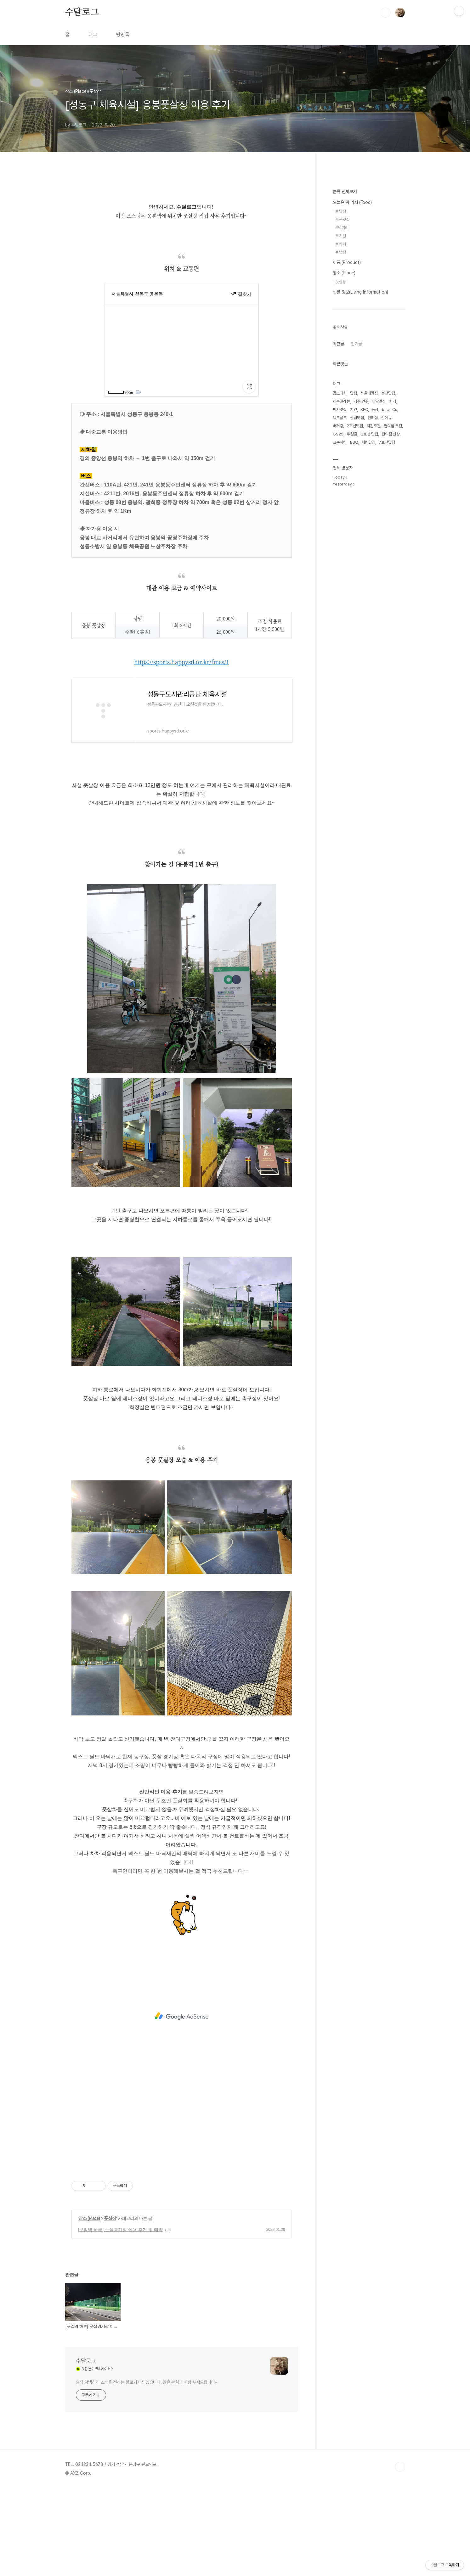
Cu (394, 409)
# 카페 (341, 244)
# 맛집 (341, 211)
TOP (400, 2467)
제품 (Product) (347, 262)
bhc (385, 409)
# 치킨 (341, 235)
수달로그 (82, 12)
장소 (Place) (89, 2218)
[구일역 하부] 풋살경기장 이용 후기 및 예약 (120, 2229)
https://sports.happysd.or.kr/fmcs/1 (181, 662)
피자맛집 (340, 409)
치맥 (392, 401)
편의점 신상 (391, 434)
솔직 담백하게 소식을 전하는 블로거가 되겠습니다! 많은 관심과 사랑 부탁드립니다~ (147, 2382)
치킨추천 (373, 426)
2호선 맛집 (369, 434)
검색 (385, 12)
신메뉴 (386, 417)
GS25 (338, 434)
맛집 (353, 393)
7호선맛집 (387, 442)
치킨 (353, 409)
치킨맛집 (368, 442)
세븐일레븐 (341, 401)
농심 (374, 409)
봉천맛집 (388, 393)
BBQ (354, 442)
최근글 (338, 343)
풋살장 (110, 2218)
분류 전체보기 (345, 191)
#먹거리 (342, 227)
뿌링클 (352, 434)
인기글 (356, 343)
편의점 (372, 417)
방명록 (122, 34)
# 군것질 (342, 219)
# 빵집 (341, 252)
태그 (92, 34)
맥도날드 (340, 417)
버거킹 (338, 426)
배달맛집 (379, 401)
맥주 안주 (361, 401)
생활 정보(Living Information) (360, 292)
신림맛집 (357, 417)
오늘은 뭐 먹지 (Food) (352, 202)
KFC (364, 409)
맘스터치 (340, 393)
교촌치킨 (340, 442)
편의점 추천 (393, 426)
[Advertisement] (181, 2016)
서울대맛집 (369, 393)
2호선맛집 (355, 426)
